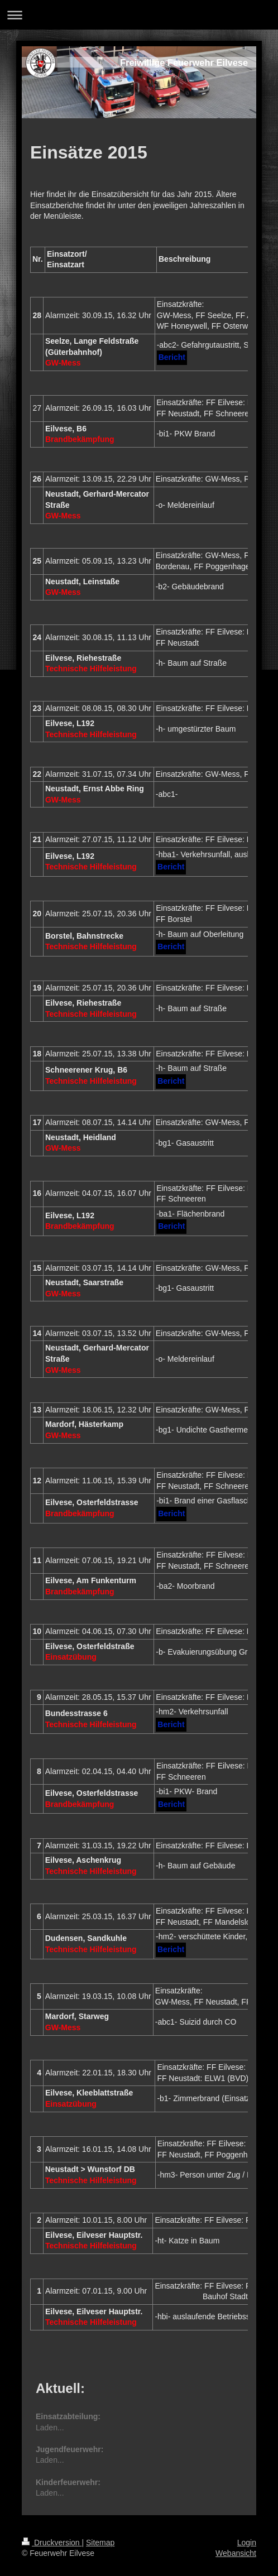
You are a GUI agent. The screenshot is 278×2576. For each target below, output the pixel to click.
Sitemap (100, 2542)
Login (246, 2542)
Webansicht (235, 2553)
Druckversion (52, 2542)
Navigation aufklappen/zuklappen (139, 15)
